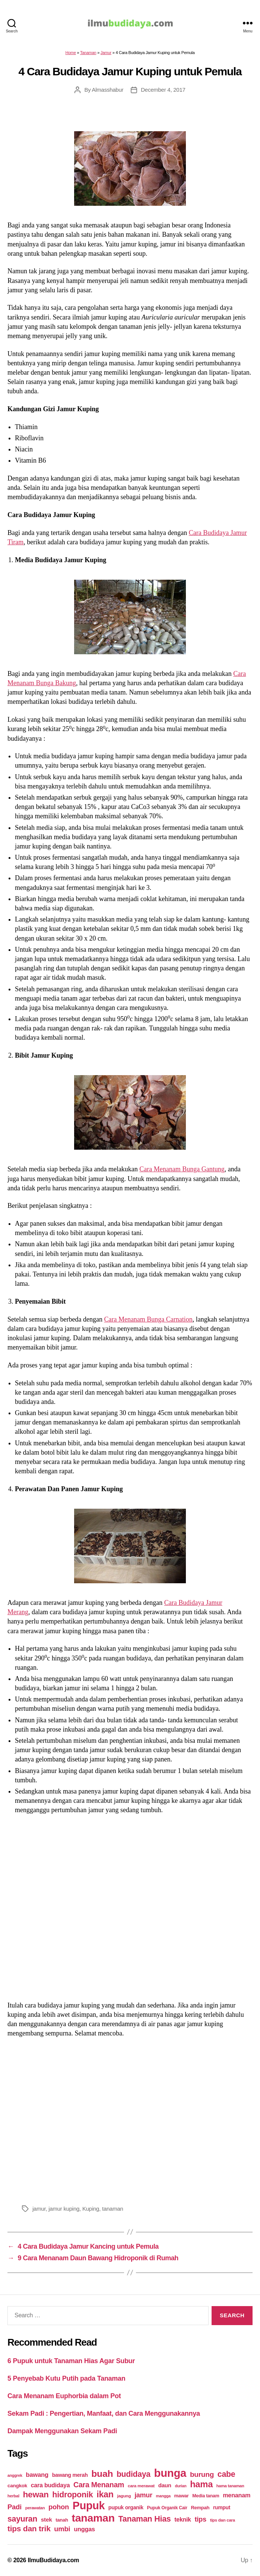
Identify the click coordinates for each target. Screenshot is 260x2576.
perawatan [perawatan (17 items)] (35, 2508)
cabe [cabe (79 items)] (226, 2474)
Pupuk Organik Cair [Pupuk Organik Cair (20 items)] (167, 2507)
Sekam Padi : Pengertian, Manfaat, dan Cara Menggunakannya (103, 2413)
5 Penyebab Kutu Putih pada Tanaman (66, 2378)
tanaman (112, 2208)
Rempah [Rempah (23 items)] (200, 2507)
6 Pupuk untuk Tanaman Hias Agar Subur (71, 2361)
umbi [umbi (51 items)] (62, 2529)
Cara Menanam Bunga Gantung (181, 1169)
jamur (38, 2208)
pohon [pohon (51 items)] (58, 2507)
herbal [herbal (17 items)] (13, 2496)
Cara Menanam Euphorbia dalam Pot (64, 2396)
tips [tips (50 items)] (200, 2519)
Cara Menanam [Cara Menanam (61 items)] (98, 2485)
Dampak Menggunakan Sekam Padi (62, 2431)
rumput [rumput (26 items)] (221, 2507)
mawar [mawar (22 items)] (181, 2495)
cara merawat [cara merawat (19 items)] (141, 2485)
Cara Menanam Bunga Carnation (148, 1319)
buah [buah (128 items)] (102, 2474)
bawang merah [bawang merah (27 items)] (70, 2475)
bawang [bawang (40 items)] (37, 2474)
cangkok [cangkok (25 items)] (17, 2485)
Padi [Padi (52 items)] (14, 2507)
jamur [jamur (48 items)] (143, 2495)
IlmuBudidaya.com (53, 2560)
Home (70, 52)
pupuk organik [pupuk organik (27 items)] (125, 2507)
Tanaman (88, 52)
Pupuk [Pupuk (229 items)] (89, 2506)
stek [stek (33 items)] (46, 2519)
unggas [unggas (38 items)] (84, 2529)
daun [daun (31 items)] (164, 2485)
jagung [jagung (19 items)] (124, 2495)
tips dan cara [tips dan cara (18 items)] (222, 2520)
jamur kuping (63, 2208)
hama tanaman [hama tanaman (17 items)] (230, 2486)
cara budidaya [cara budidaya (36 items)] (50, 2485)
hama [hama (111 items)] (201, 2484)
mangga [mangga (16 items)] (163, 2496)
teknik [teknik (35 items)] (182, 2519)
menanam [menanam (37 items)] (236, 2495)
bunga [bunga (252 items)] (170, 2473)
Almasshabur (107, 89)
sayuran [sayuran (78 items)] (22, 2518)
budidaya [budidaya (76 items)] (133, 2474)
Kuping (90, 2208)
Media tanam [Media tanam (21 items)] (205, 2495)
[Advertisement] (130, 2120)
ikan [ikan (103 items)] (104, 2494)
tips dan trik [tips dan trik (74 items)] (29, 2528)
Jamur (106, 52)
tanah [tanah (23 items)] (62, 2520)
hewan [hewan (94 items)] (36, 2494)
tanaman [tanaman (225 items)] (93, 2518)
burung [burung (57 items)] (202, 2474)
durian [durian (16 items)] (180, 2486)
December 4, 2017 (163, 89)
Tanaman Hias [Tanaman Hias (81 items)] (144, 2518)
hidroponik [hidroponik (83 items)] (72, 2494)
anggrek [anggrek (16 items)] (14, 2475)
